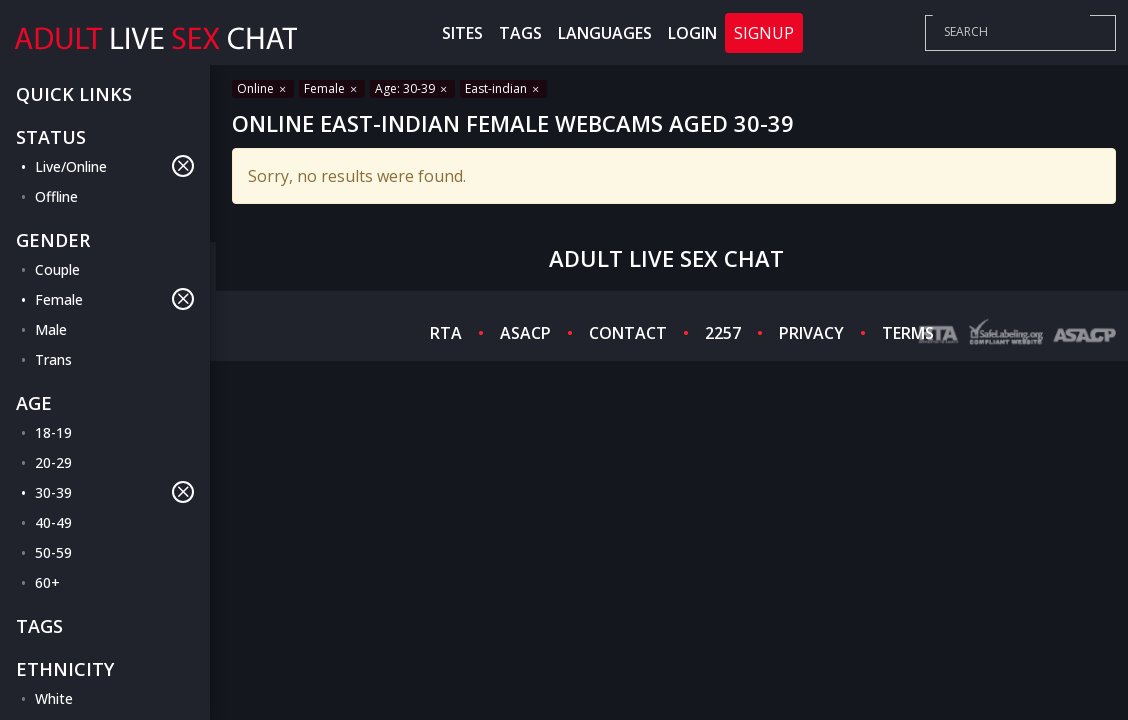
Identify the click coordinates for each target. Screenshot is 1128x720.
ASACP (525, 333)
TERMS (908, 333)
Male (51, 329)
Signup (764, 33)
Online (263, 88)
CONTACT (628, 333)
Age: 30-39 (412, 88)
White (54, 698)
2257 (723, 333)
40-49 (53, 522)
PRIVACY (811, 333)
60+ (47, 582)
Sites (462, 33)
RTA (446, 333)
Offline (56, 196)
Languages (605, 33)
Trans (53, 359)
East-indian (503, 88)
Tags (520, 33)
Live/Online (114, 166)
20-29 (53, 462)
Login (692, 33)
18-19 (53, 432)
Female (114, 299)
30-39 (114, 492)
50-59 (53, 552)
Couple (57, 269)
